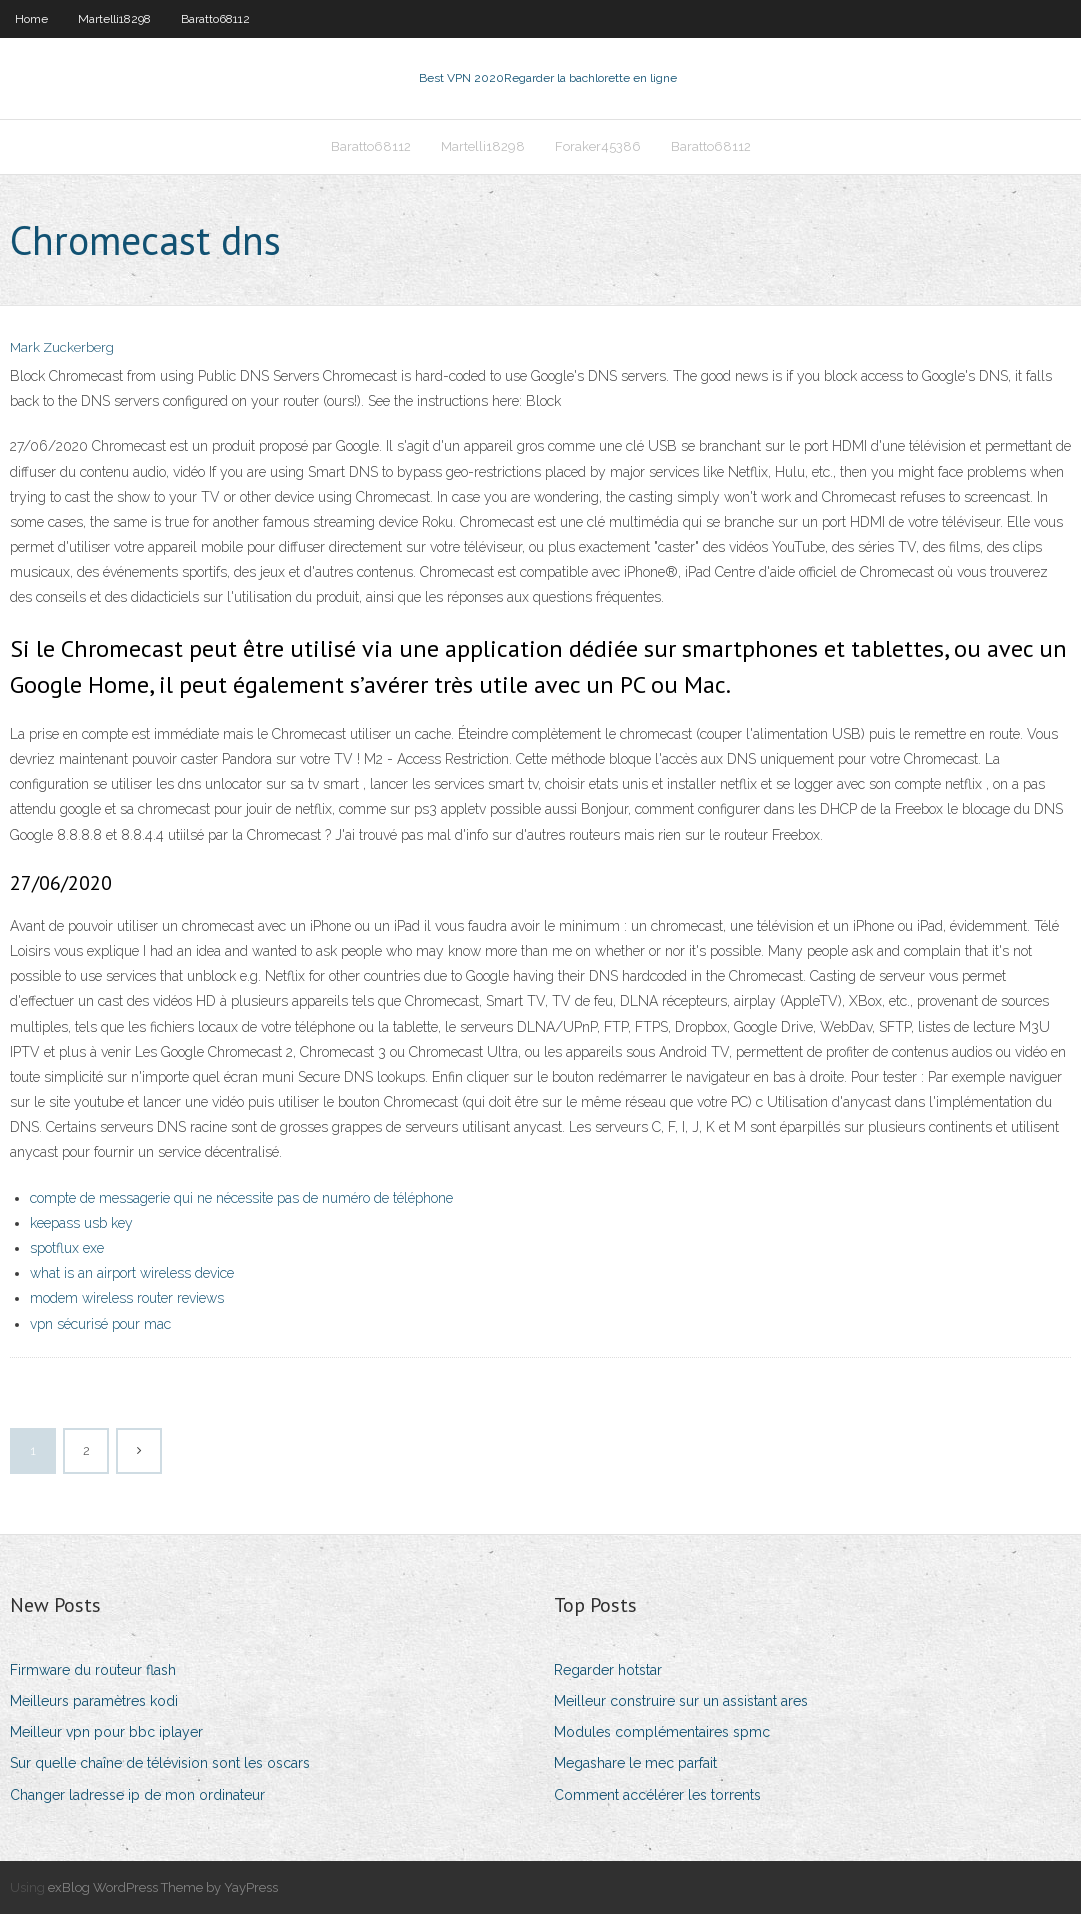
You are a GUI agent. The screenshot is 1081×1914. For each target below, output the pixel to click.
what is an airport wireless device (132, 1273)
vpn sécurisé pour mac (100, 1324)
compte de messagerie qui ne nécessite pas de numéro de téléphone (241, 1198)
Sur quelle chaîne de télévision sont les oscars (160, 1763)
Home (31, 19)
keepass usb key (81, 1223)
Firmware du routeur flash (93, 1670)
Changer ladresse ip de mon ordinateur (137, 1795)
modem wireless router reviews (127, 1298)
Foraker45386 (598, 146)
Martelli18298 (114, 19)
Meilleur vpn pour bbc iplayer (106, 1732)
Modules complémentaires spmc (662, 1732)
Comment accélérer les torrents (657, 1795)
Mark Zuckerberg (62, 347)
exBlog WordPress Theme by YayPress (163, 1887)
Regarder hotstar (608, 1670)
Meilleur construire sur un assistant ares (681, 1701)
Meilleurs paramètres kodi (94, 1701)
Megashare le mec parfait (635, 1763)
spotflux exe (67, 1248)
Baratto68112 (215, 19)
